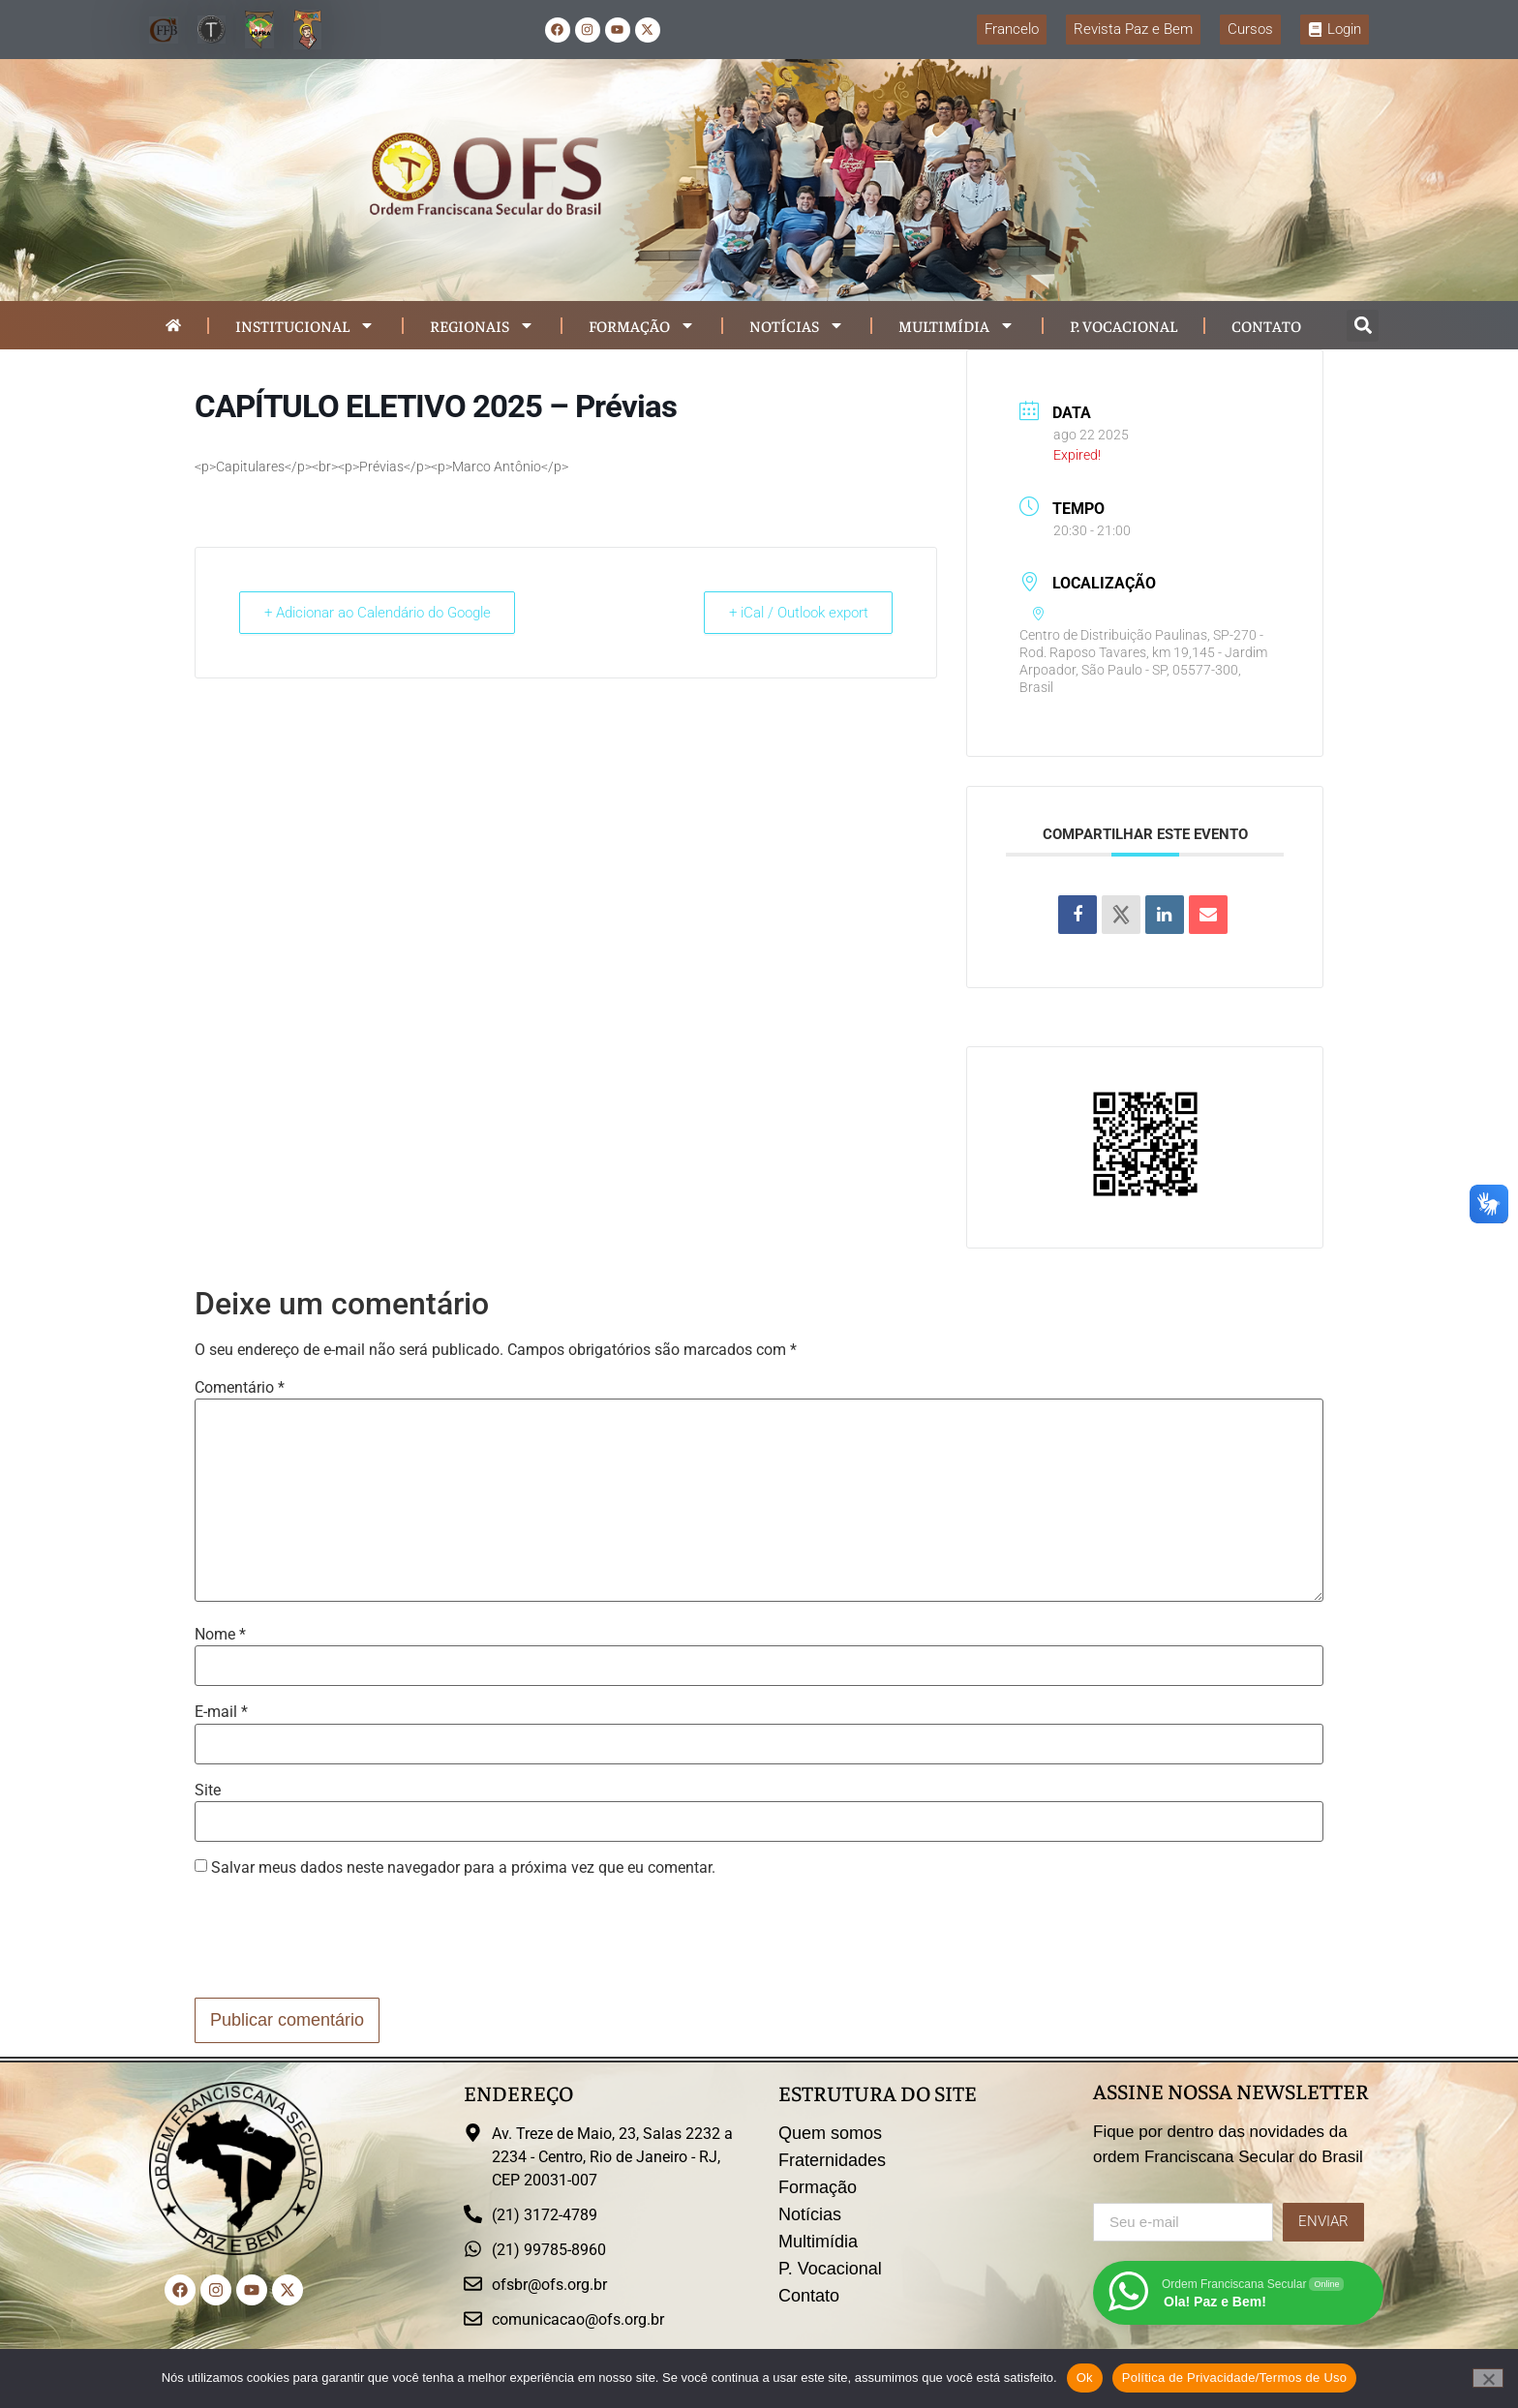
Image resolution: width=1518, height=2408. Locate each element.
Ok (1085, 2377)
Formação (642, 325)
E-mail (221, 1712)
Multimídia (956, 325)
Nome (220, 1634)
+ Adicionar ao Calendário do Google (380, 612)
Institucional (305, 325)
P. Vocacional (1123, 325)
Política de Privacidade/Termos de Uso (1235, 2377)
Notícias (796, 325)
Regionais (482, 325)
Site (208, 1790)
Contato (1266, 325)
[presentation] (342, 1940)
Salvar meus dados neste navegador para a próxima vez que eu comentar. (463, 1868)
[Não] (1487, 2378)
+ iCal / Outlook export (795, 612)
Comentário (240, 1388)
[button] (1363, 326)
